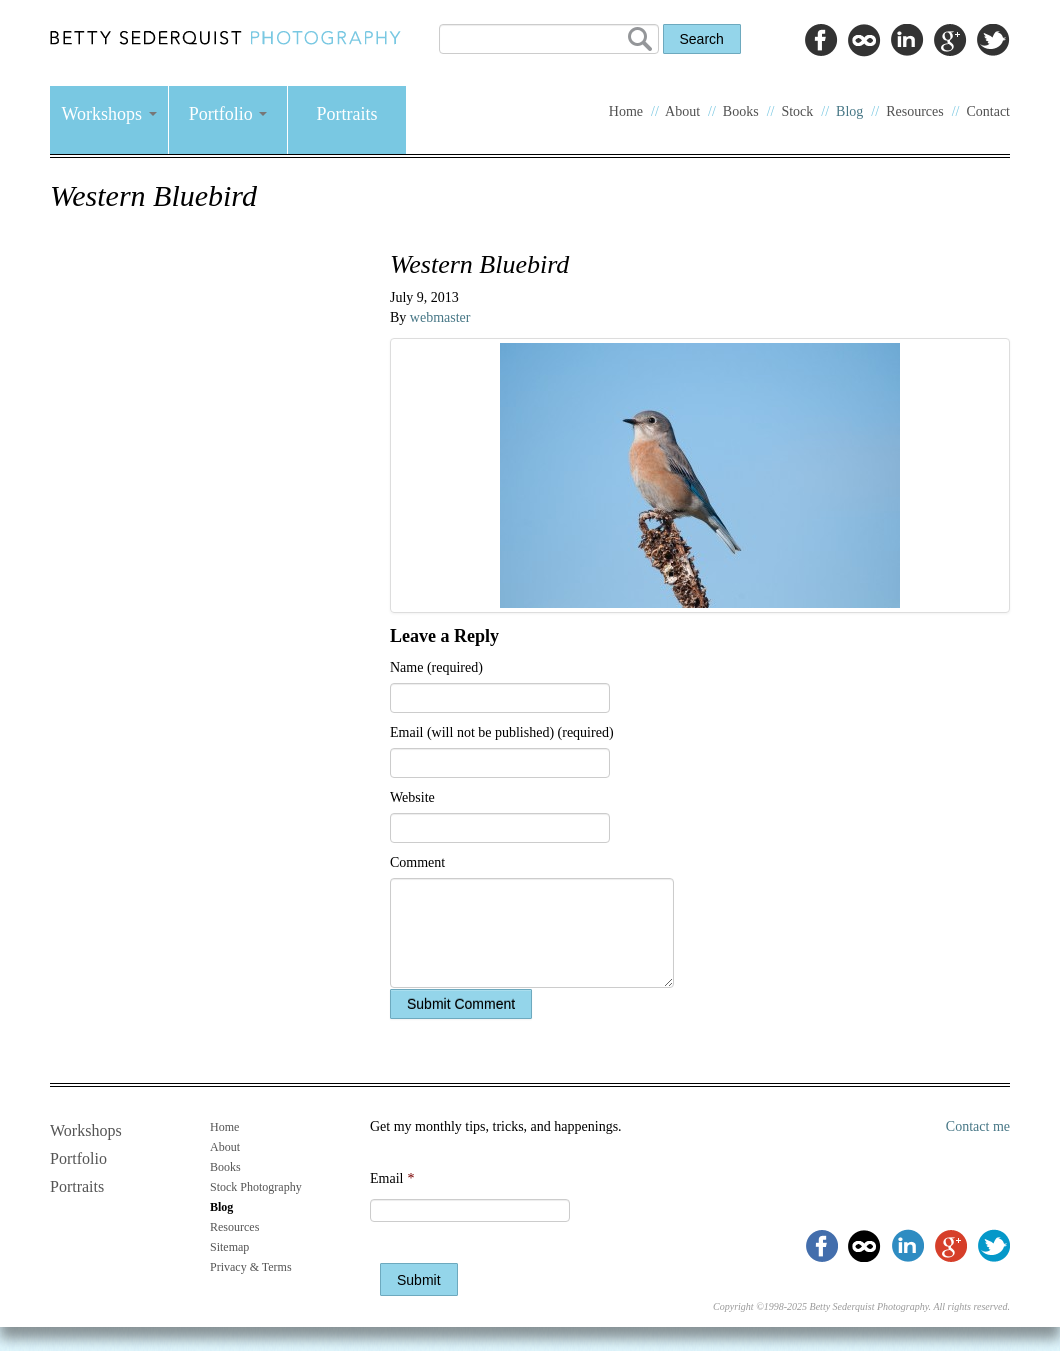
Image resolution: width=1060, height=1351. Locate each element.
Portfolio (228, 114)
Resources (915, 111)
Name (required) (436, 667)
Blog (849, 111)
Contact (988, 111)
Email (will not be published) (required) (502, 732)
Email (392, 1178)
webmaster (440, 317)
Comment (417, 862)
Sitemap (229, 1247)
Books (741, 111)
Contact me (978, 1126)
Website (412, 797)
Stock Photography (256, 1187)
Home (626, 111)
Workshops (108, 114)
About (682, 111)
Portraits (347, 114)
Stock (797, 111)
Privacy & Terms (251, 1267)
